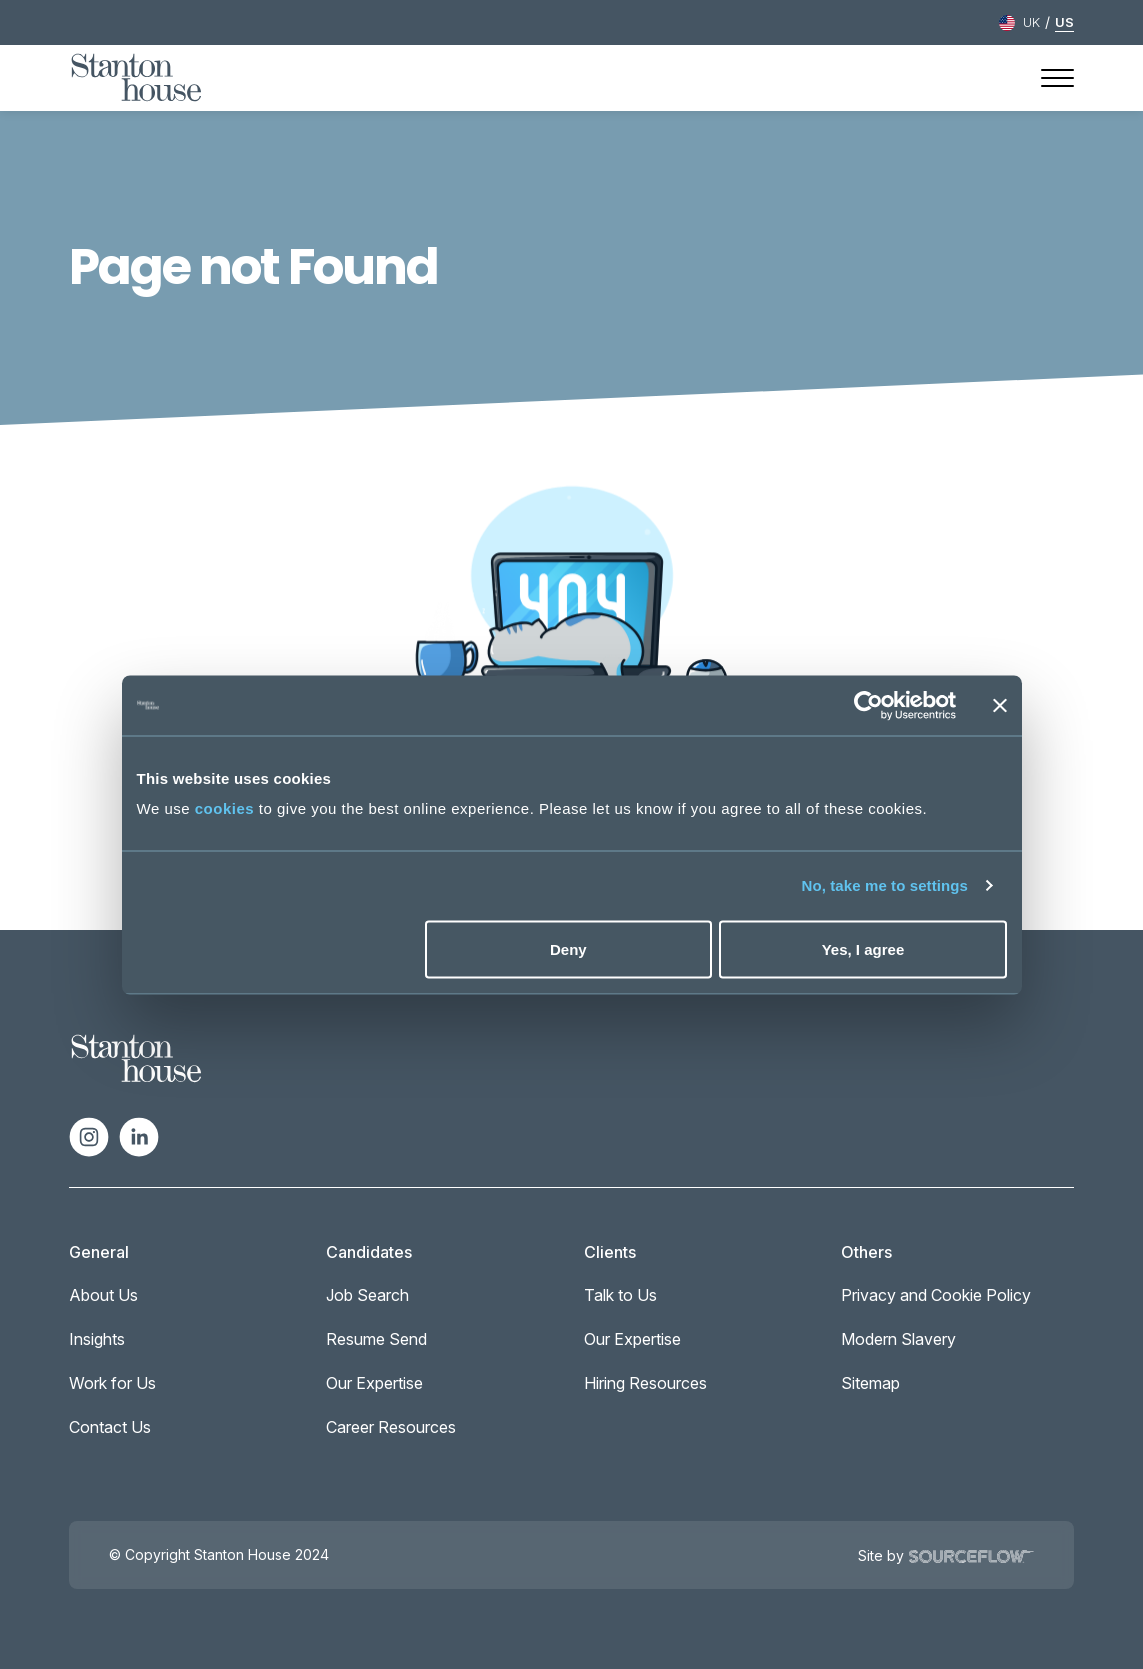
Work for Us (112, 1383)
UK (1031, 22)
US (1064, 22)
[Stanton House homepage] (136, 78)
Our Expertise (374, 1383)
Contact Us (110, 1427)
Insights (97, 1339)
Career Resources (391, 1427)
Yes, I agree (863, 948)
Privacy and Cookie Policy (936, 1295)
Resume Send (376, 1339)
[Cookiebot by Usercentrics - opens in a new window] (868, 705)
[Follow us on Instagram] (89, 1135)
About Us (103, 1295)
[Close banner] (1000, 705)
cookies (224, 808)
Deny (568, 948)
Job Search (367, 1295)
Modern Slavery (898, 1339)
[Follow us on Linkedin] (139, 1135)
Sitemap (870, 1383)
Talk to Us (620, 1295)
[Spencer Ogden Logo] (136, 1057)
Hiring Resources (645, 1383)
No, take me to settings (885, 885)
